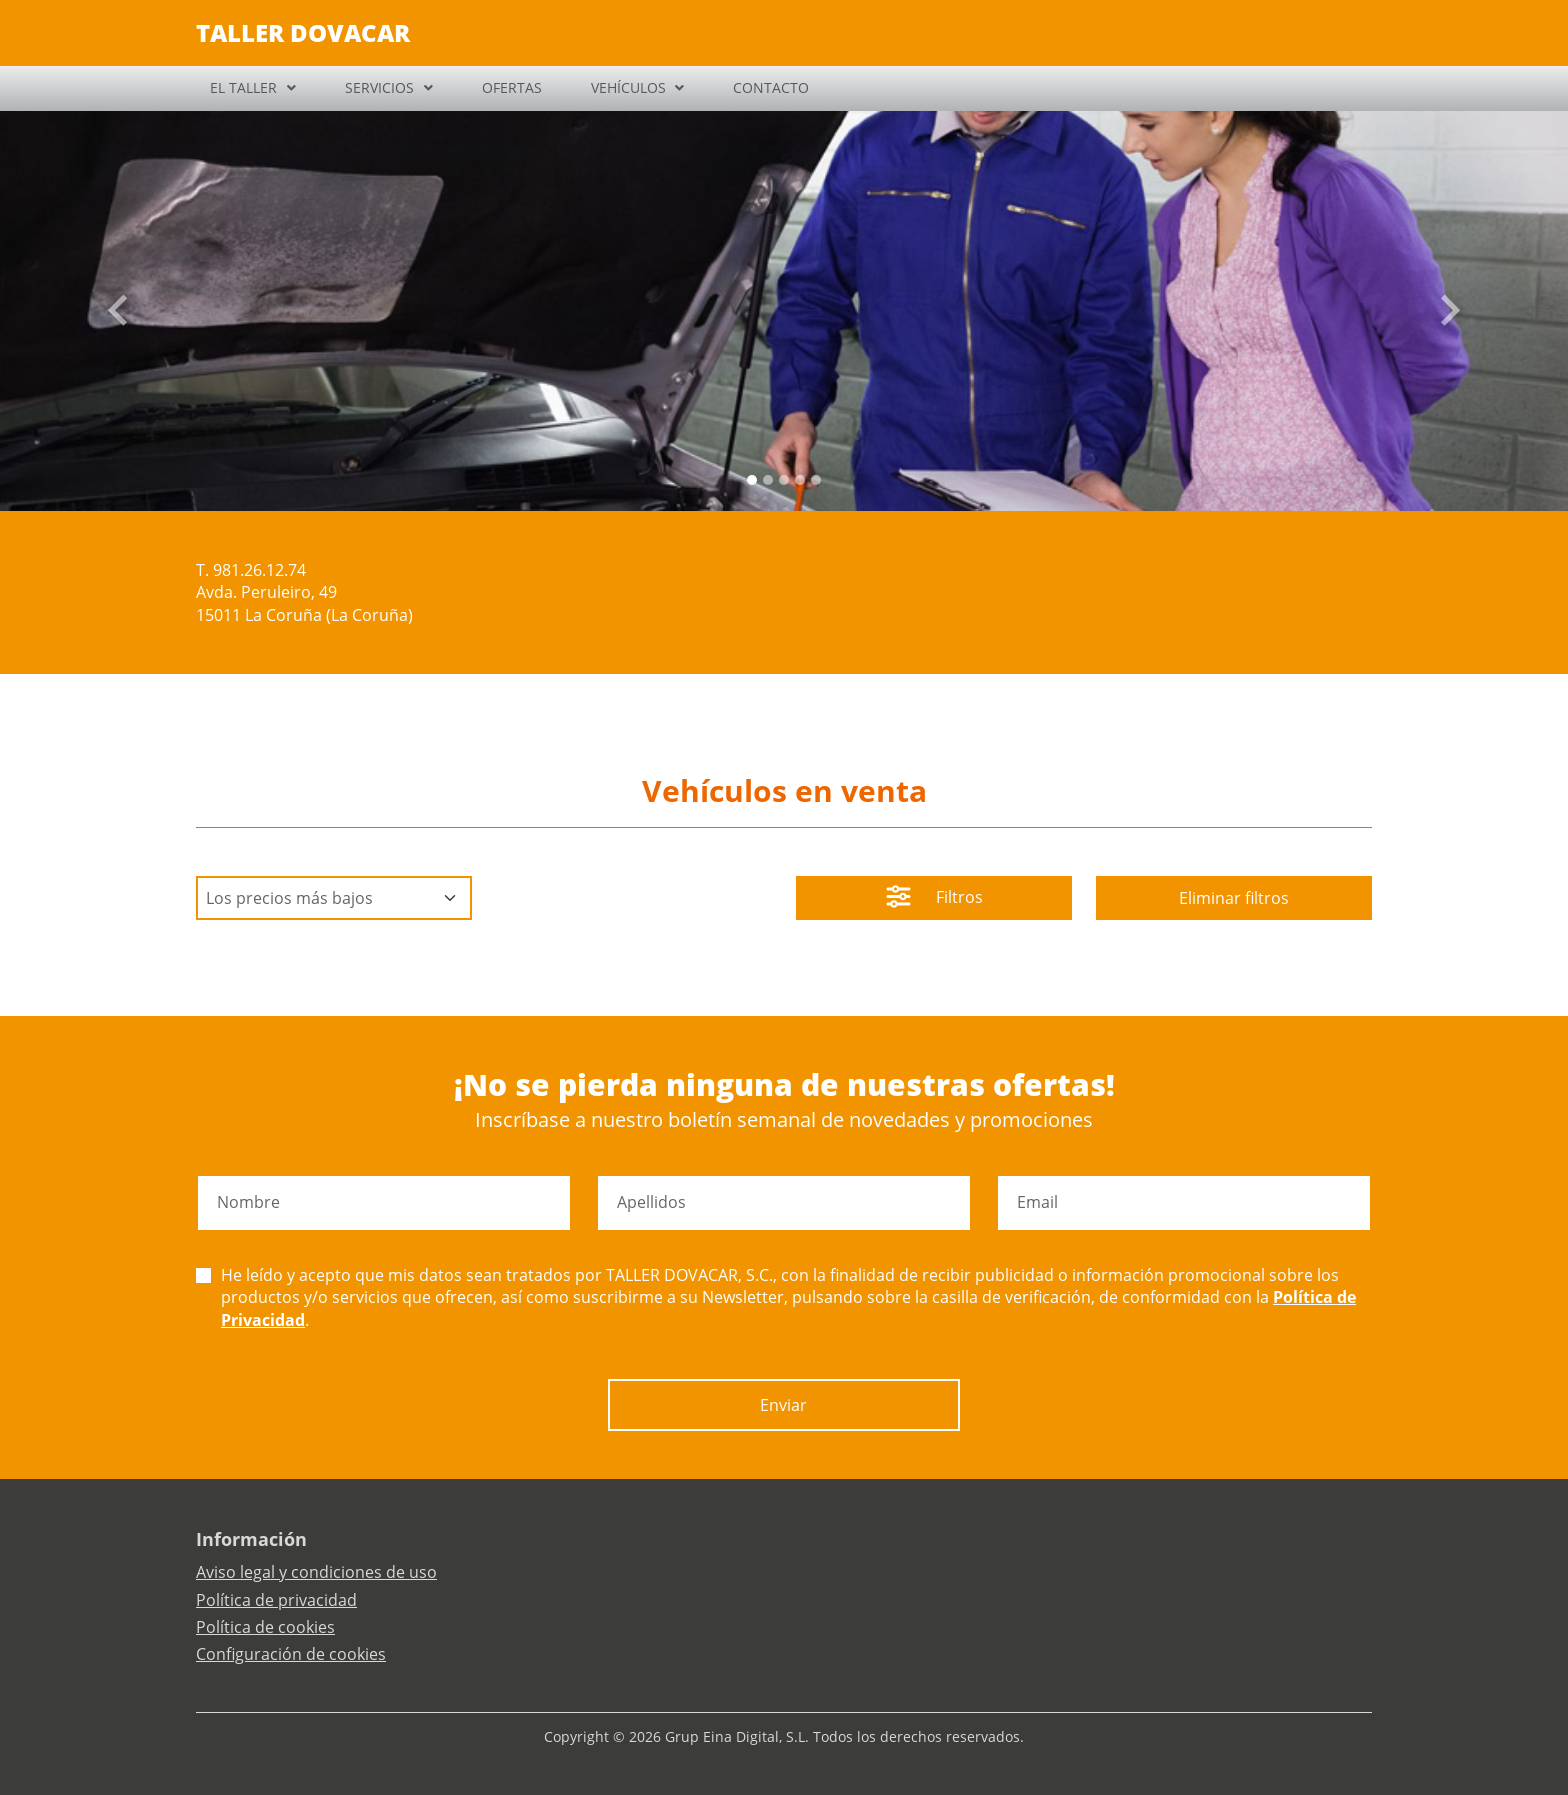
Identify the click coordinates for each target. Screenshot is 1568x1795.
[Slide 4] (816, 480)
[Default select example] (334, 898)
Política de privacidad (276, 1600)
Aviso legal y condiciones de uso (316, 1572)
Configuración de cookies (291, 1654)
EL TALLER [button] (243, 87)
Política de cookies (265, 1627)
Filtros (934, 899)
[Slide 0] (752, 480)
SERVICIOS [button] (379, 87)
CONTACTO (771, 87)
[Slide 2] (784, 480)
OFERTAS (512, 87)
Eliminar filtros (1234, 898)
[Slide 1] (768, 480)
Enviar (783, 1405)
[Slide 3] (800, 480)
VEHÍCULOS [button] (628, 87)
